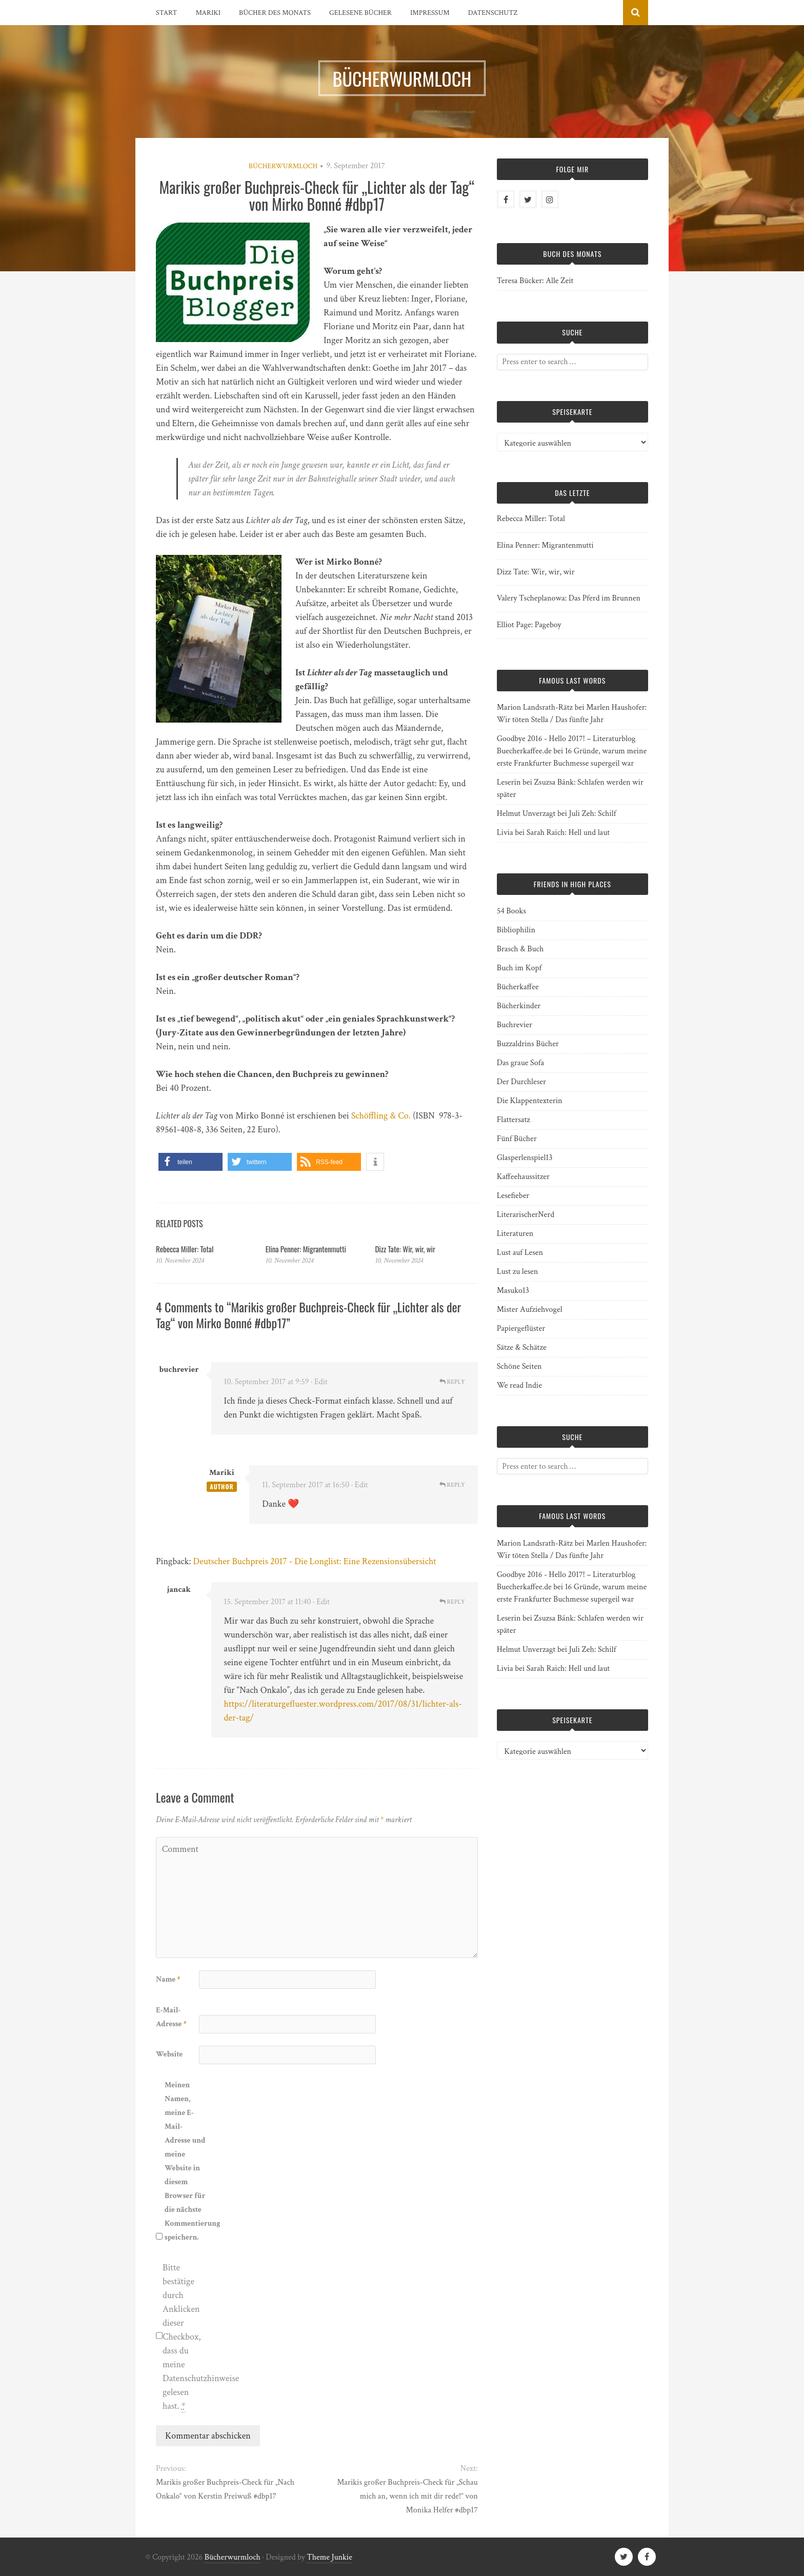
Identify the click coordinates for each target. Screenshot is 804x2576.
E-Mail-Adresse (171, 2017)
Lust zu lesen (517, 1271)
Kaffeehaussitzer (523, 1176)
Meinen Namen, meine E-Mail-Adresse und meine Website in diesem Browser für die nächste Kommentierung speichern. (185, 2161)
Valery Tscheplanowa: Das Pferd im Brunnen (568, 598)
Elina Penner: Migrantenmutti (306, 1248)
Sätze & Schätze (522, 1347)
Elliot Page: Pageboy (529, 625)
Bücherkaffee (518, 987)
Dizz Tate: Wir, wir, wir (405, 1248)
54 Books (511, 911)
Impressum (430, 12)
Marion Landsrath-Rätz (535, 707)
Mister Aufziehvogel (529, 1309)
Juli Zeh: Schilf (592, 813)
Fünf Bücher (517, 1138)
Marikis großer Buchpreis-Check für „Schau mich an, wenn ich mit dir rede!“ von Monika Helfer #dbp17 (407, 2496)
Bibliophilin (516, 930)
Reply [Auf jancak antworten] (452, 1602)
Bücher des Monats (275, 12)
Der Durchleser (521, 1081)
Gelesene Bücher (360, 12)
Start (166, 12)
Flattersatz (513, 1119)
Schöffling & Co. (381, 1116)
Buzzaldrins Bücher (528, 1044)
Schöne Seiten (519, 1366)
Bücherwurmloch (283, 166)
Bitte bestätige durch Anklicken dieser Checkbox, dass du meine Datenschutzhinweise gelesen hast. (183, 2337)
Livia (505, 832)
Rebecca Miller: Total (184, 1248)
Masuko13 (513, 1290)
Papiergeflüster (521, 1328)
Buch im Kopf (519, 968)
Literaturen (515, 1233)
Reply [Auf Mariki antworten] (452, 1485)
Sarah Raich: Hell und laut (568, 832)
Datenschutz (493, 12)
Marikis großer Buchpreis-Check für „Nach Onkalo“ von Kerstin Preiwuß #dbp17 (225, 2489)
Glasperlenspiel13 (525, 1157)
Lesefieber (513, 1195)
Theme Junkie (329, 2557)
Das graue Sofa (520, 1062)
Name (168, 1979)
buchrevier (178, 1369)
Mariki (208, 12)
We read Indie (519, 1385)
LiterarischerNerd (525, 1214)
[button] (190, 1162)
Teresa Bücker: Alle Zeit (535, 280)
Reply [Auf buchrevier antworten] (452, 1382)
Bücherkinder (519, 1006)
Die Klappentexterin (529, 1100)
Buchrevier (514, 1025)
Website (169, 2054)
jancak (179, 1589)
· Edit (319, 1381)
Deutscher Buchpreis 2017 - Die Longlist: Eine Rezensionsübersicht (314, 1561)
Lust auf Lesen (520, 1252)
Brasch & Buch (520, 949)
